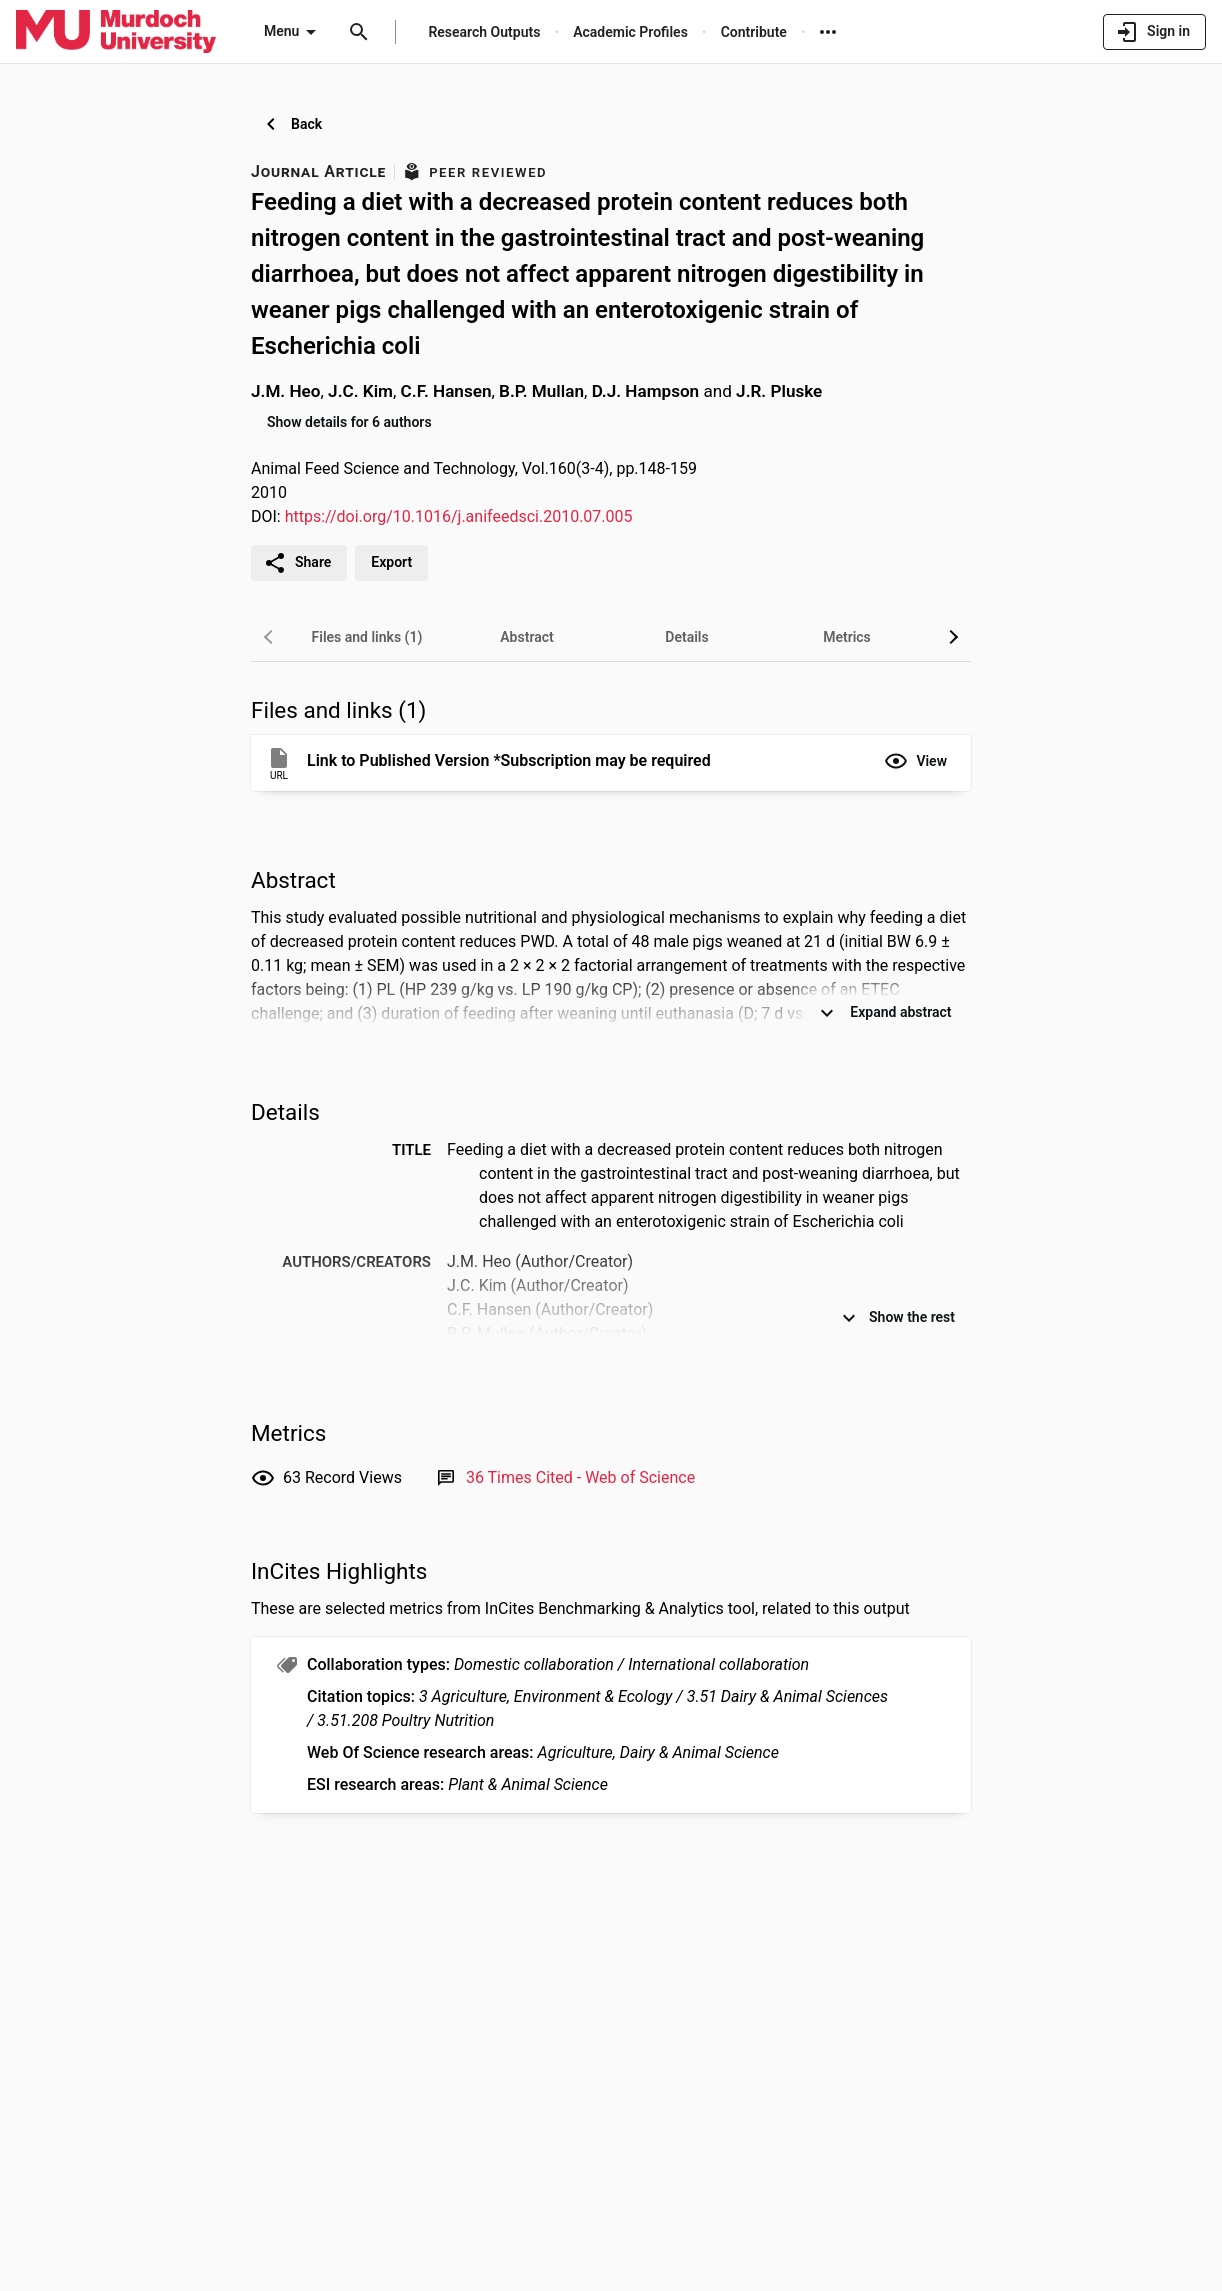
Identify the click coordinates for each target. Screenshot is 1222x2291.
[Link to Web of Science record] (580, 1477)
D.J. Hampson (646, 391)
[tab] (367, 637)
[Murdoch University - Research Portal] (116, 31)
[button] (915, 761)
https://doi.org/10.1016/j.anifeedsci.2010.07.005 (459, 516)
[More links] (828, 32)
